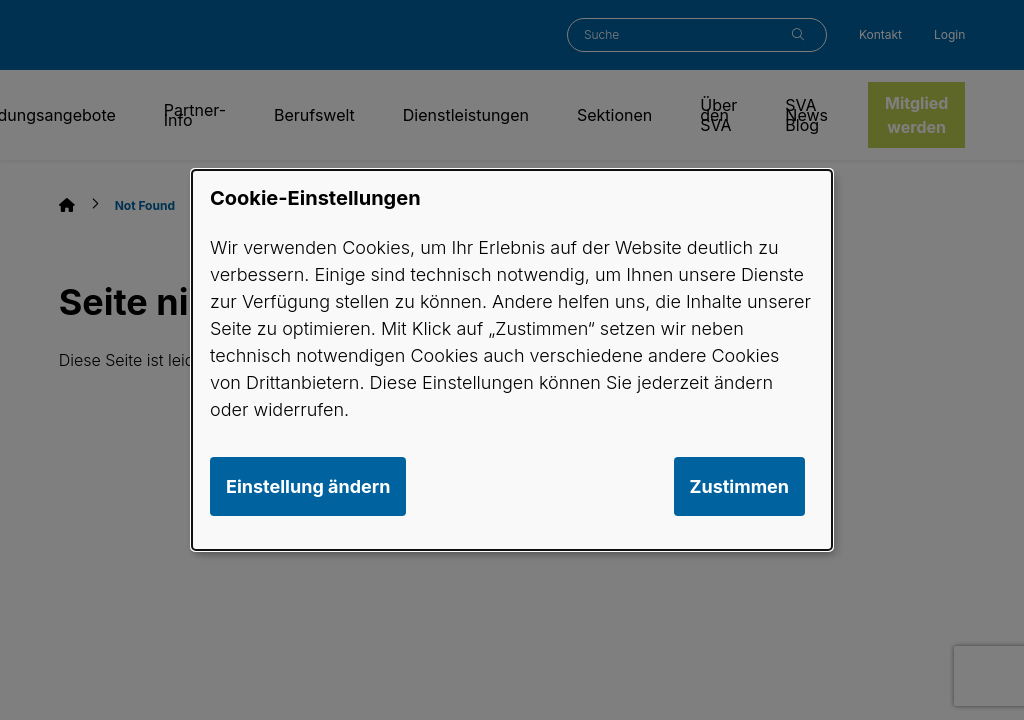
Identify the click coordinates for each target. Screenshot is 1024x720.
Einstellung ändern (308, 486)
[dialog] (512, 360)
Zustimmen (740, 486)
